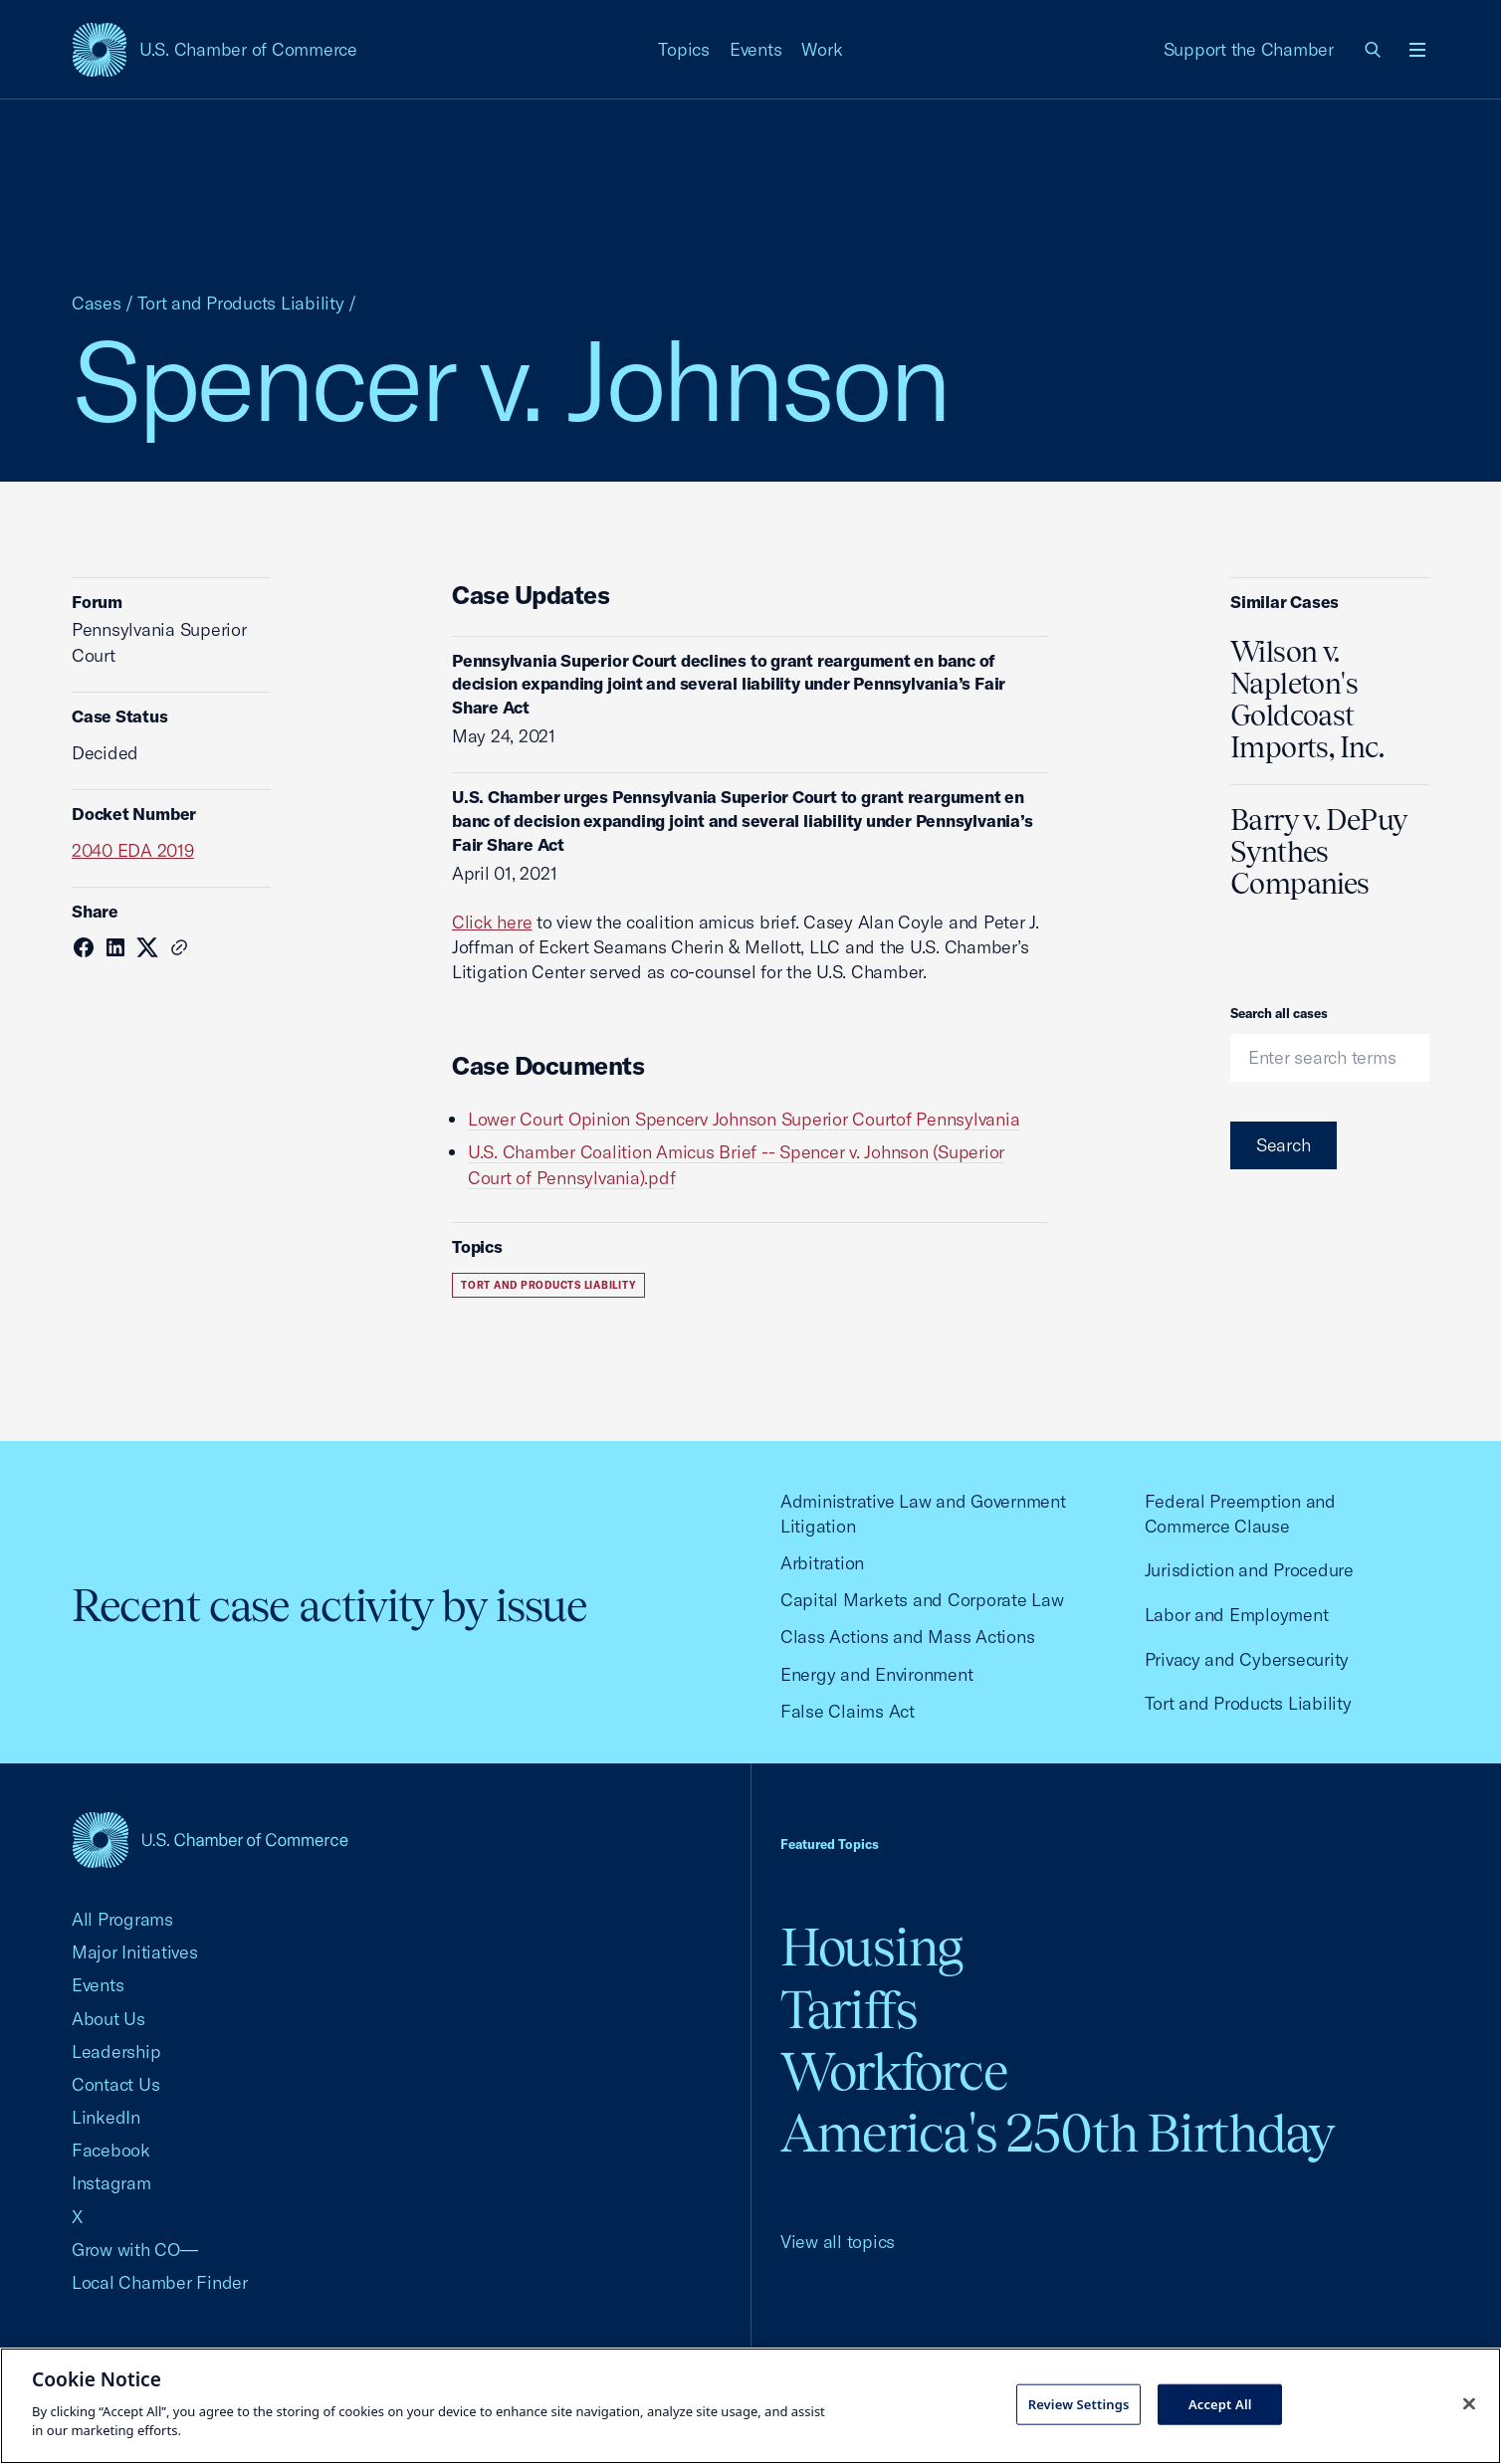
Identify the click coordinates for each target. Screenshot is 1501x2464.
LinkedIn (106, 2117)
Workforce (893, 2071)
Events (756, 49)
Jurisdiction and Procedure (1249, 1569)
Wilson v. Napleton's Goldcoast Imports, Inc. (1307, 699)
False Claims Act (847, 1711)
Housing (871, 1947)
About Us (108, 2018)
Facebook (111, 2150)
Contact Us (115, 2084)
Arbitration (822, 1562)
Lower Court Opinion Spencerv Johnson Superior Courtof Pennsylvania (743, 1119)
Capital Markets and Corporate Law (922, 1599)
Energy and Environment (876, 1674)
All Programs (122, 1919)
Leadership (116, 2051)
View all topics (837, 2241)
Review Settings (1079, 2403)
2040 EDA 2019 (133, 850)
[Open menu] (1417, 50)
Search (1283, 1144)
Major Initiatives (135, 1952)
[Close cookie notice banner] (1469, 2403)
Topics (684, 49)
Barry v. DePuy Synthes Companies (1318, 852)
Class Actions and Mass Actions (907, 1636)
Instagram (111, 2182)
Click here (492, 922)
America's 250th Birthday (1057, 2133)
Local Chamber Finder (160, 2282)
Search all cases (1279, 1013)
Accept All (1220, 2403)
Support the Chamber (1249, 49)
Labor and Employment (1237, 1614)
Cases (96, 303)
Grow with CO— (135, 2249)
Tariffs (849, 2009)
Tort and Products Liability (240, 303)
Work (821, 49)
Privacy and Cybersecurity (1247, 1659)
